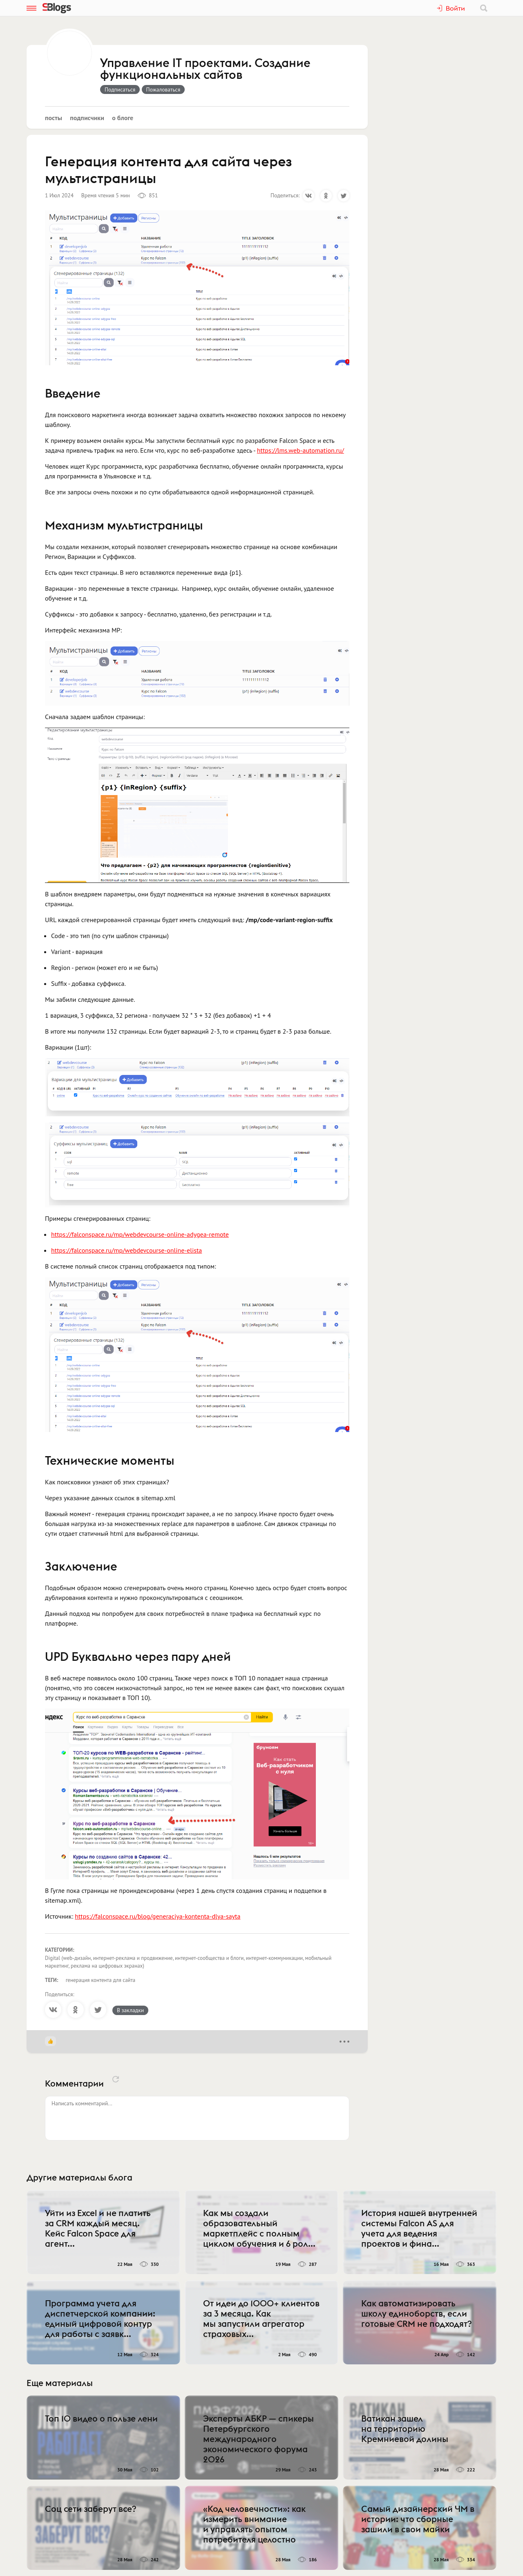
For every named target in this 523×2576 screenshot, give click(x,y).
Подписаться (120, 89)
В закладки (130, 2010)
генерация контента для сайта (101, 1980)
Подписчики (87, 118)
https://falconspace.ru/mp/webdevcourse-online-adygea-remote (140, 1234)
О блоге (122, 118)
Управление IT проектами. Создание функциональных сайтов (205, 69)
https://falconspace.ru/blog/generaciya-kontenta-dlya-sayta (157, 1916)
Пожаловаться (163, 89)
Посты (53, 118)
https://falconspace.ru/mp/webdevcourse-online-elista (126, 1250)
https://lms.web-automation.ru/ (300, 450)
